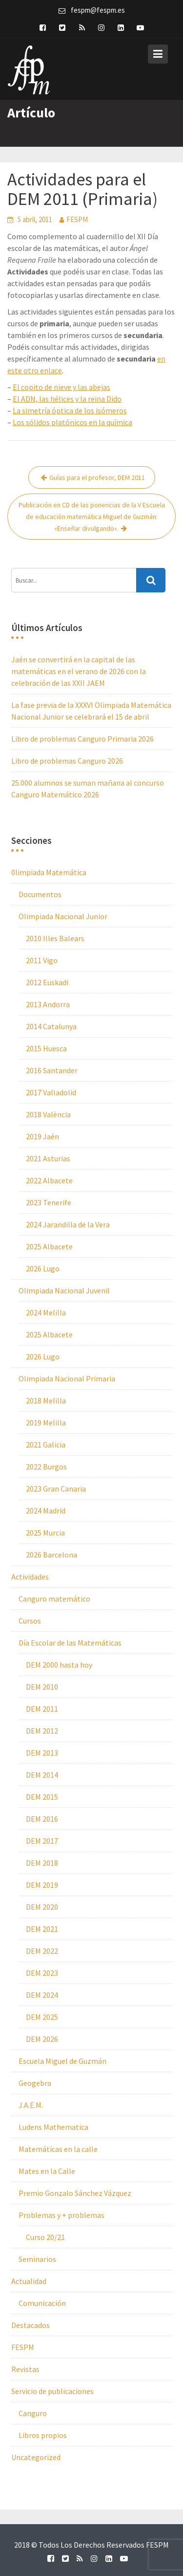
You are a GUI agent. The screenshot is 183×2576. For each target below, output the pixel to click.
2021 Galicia (45, 1444)
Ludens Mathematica (53, 2127)
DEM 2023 (42, 1973)
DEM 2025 (42, 2017)
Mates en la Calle (47, 2171)
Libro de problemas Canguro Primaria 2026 (82, 739)
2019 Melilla (46, 1422)
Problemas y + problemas (61, 2215)
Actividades (30, 1577)
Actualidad (28, 2281)
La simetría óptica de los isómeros (70, 410)
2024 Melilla (46, 1312)
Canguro (33, 2413)
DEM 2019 (42, 1885)
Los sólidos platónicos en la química (72, 422)
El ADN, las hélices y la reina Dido (67, 399)
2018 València (48, 1114)
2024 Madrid (45, 1510)
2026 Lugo (43, 1268)
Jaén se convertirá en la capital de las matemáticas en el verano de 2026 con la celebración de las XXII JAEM (78, 671)
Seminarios (37, 2259)
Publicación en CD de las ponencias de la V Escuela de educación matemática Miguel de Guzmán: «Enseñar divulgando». (92, 516)
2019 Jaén (42, 1136)
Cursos (30, 1621)
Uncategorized (36, 2457)
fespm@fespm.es (98, 10)
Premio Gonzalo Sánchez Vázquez (75, 2193)
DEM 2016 (42, 1819)
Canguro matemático (54, 1599)
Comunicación (42, 2303)
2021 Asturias (48, 1158)
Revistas (25, 2369)
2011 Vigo (42, 960)
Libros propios (43, 2435)
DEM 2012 (42, 1731)
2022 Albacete (49, 1180)
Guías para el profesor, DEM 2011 (97, 477)
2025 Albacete (49, 1246)
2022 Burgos (46, 1466)
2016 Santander (52, 1070)
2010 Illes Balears (55, 938)
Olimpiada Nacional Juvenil (64, 1290)
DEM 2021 (42, 1929)
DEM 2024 (42, 1995)
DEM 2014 (42, 1775)
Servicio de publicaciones (52, 2391)
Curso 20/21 (45, 2237)
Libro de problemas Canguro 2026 (67, 761)
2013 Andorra (48, 1004)
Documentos (40, 894)
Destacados (30, 2325)
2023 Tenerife (48, 1202)
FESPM (77, 219)
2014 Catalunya (51, 1026)
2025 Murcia (45, 1532)
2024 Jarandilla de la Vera (68, 1224)
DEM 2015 (42, 1797)
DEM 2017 (42, 1841)
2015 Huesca (46, 1048)
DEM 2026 (42, 2039)
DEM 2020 (42, 1907)
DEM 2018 (42, 1863)
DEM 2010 (42, 1687)
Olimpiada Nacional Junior (63, 916)
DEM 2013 (42, 1753)
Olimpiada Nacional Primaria (67, 1378)
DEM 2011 (42, 1709)
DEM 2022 (42, 1951)
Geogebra (35, 2083)
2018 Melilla (46, 1400)
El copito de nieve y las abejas (61, 387)
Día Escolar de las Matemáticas (70, 1643)
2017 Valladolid (51, 1092)
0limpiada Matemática (48, 872)
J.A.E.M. (31, 2105)
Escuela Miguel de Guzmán (62, 2061)
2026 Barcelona (51, 1554)
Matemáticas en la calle (58, 2149)
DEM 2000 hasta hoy (59, 1665)
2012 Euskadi (47, 982)
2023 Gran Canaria (56, 1488)
